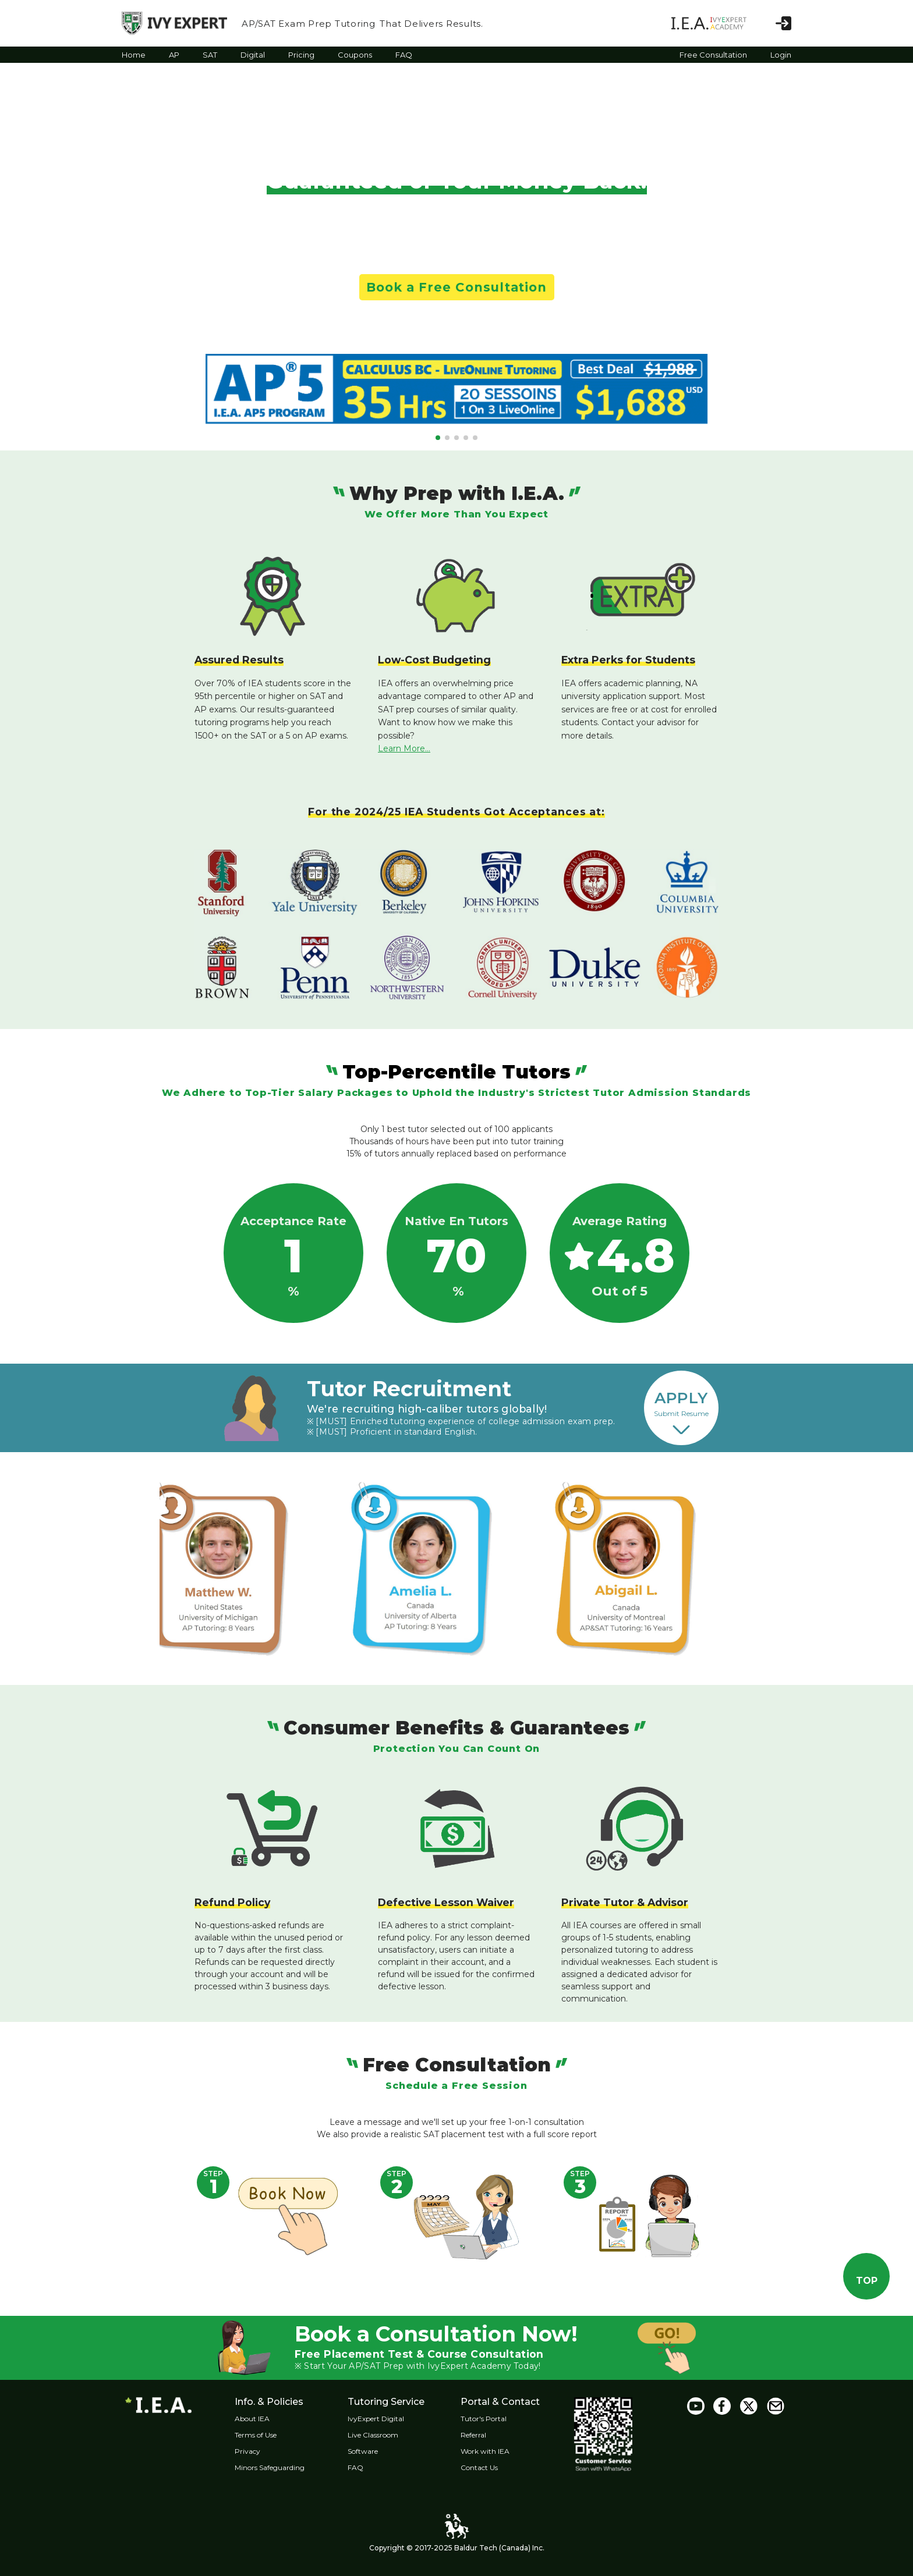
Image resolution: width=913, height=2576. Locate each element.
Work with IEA (501, 2451)
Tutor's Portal (500, 2418)
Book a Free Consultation (456, 287)
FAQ (366, 2467)
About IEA (257, 2418)
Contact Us (496, 2467)
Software (374, 2451)
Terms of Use (261, 2434)
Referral (490, 2434)
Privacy (253, 2451)
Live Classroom (384, 2434)
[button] (438, 437)
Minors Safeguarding (275, 2467)
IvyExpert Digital (387, 2418)
